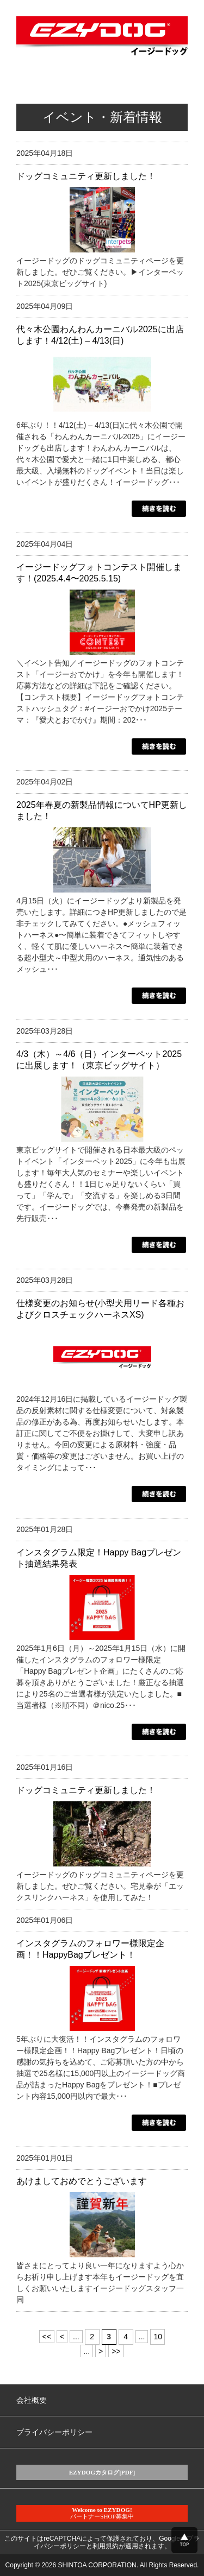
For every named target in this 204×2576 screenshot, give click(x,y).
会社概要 (31, 2400)
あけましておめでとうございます (81, 2181)
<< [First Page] (46, 2336)
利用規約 (105, 2546)
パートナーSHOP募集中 (102, 2513)
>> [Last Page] (116, 2351)
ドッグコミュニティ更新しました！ (86, 176)
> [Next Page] (100, 2351)
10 (157, 2336)
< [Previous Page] (62, 2336)
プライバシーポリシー (54, 2432)
